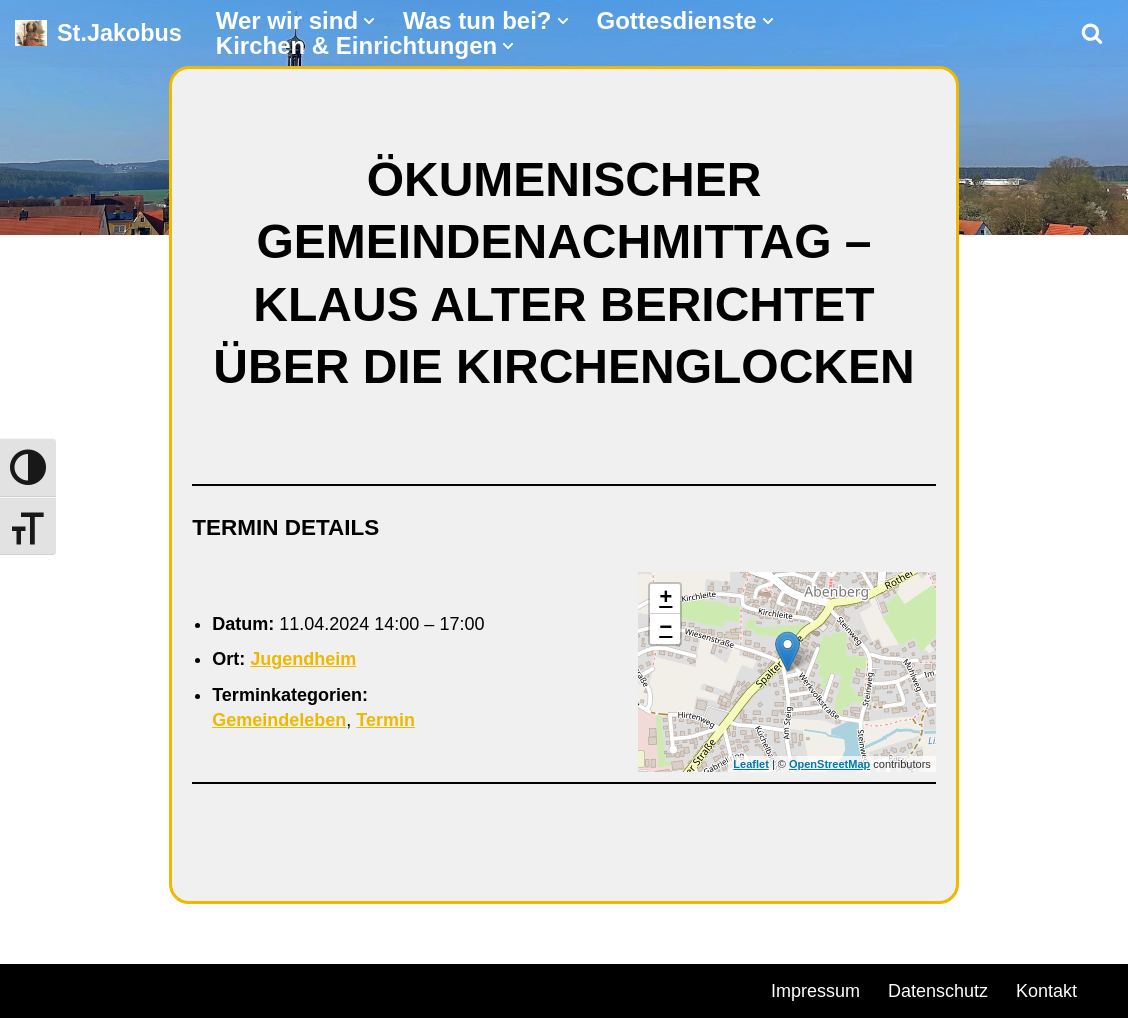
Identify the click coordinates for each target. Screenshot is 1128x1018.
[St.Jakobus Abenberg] (98, 33)
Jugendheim (303, 659)
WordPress (242, 988)
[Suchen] (1092, 33)
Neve (36, 988)
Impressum (815, 991)
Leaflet (750, 764)
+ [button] (665, 599)
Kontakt (1046, 991)
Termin (385, 720)
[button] (369, 21)
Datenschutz (938, 991)
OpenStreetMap (829, 764)
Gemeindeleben (279, 720)
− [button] (665, 629)
